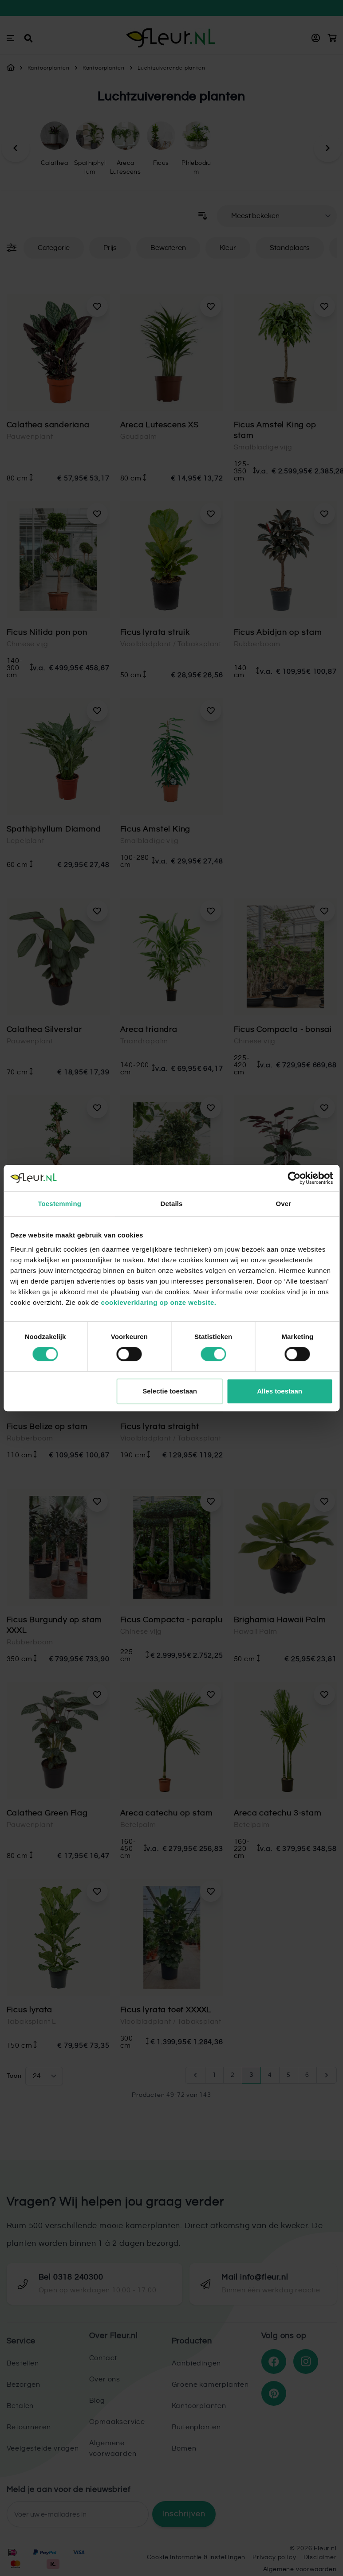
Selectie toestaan (169, 1391)
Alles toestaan (279, 1391)
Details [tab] (172, 1203)
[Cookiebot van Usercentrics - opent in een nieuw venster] (294, 1178)
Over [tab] (284, 1203)
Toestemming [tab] (59, 1203)
